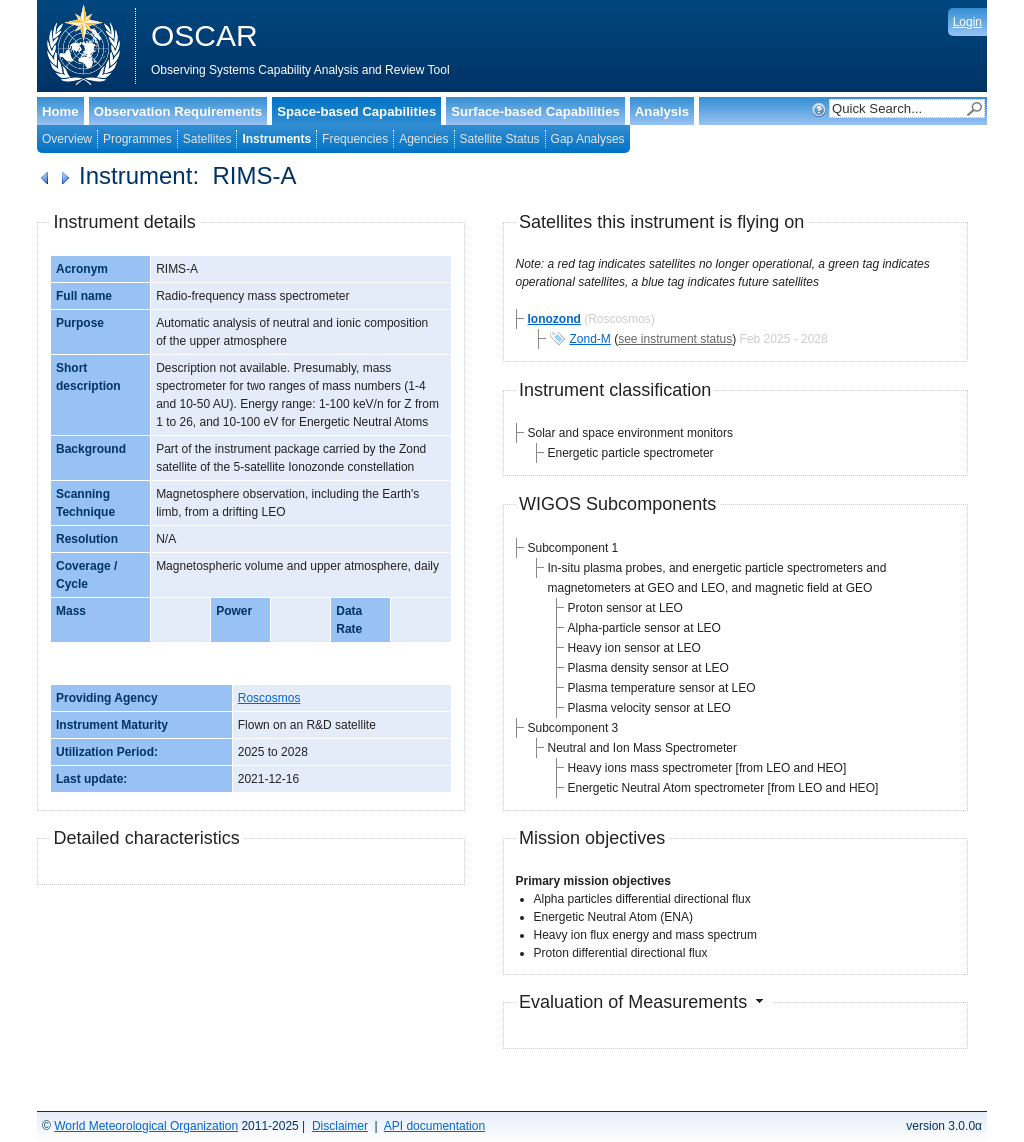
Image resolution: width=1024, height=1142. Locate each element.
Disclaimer (340, 1126)
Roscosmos (269, 698)
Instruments (276, 139)
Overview (67, 139)
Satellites (207, 139)
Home (60, 111)
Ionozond (554, 319)
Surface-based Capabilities (535, 111)
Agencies (423, 139)
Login (967, 22)
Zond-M (590, 339)
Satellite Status (500, 139)
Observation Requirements (178, 111)
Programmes (137, 139)
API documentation (434, 1126)
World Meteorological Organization (146, 1126)
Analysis (662, 111)
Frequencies (355, 139)
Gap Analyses (588, 139)
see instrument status (675, 339)
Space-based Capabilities (356, 111)
